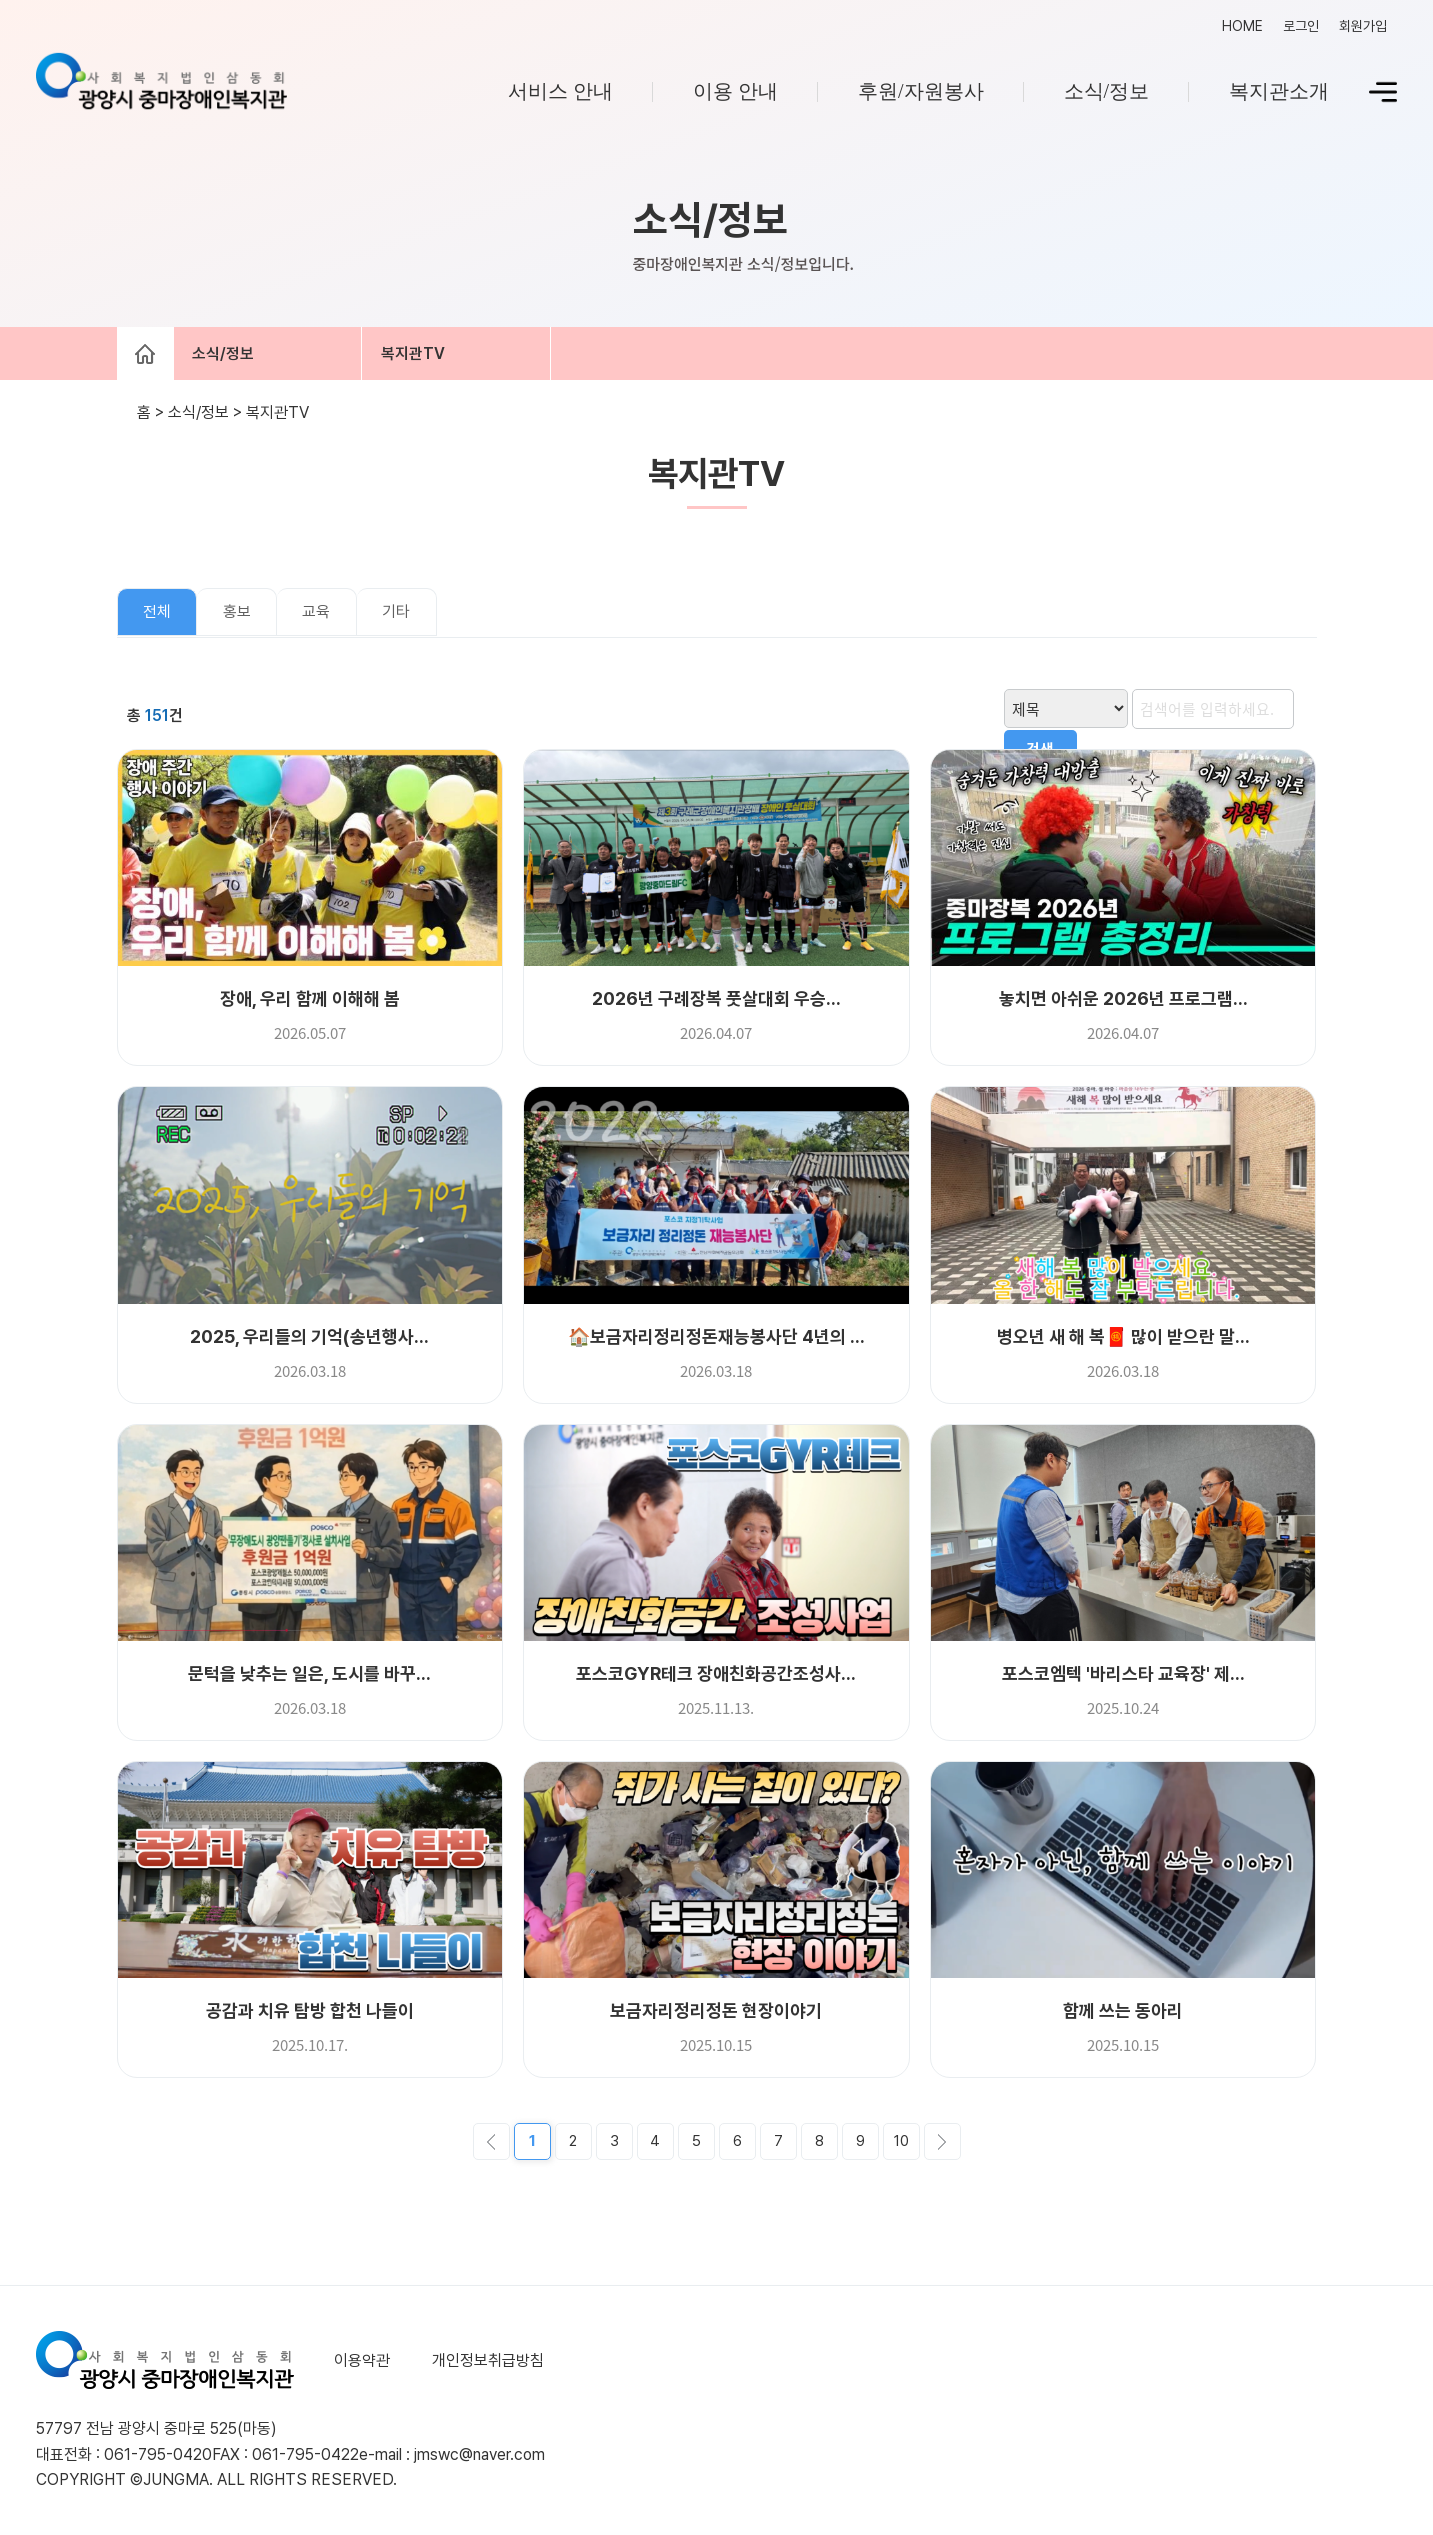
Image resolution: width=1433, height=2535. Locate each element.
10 (901, 2143)
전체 (157, 614)
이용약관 (362, 2362)
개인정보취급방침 (486, 2362)
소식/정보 (1107, 91)
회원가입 (1363, 26)
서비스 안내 (560, 91)
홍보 (237, 614)
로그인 (1301, 26)
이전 (491, 2143)
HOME (1242, 26)
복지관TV (422, 354)
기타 (396, 614)
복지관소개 (1279, 91)
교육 (316, 614)
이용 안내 (735, 91)
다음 (942, 2143)
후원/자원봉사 (921, 91)
